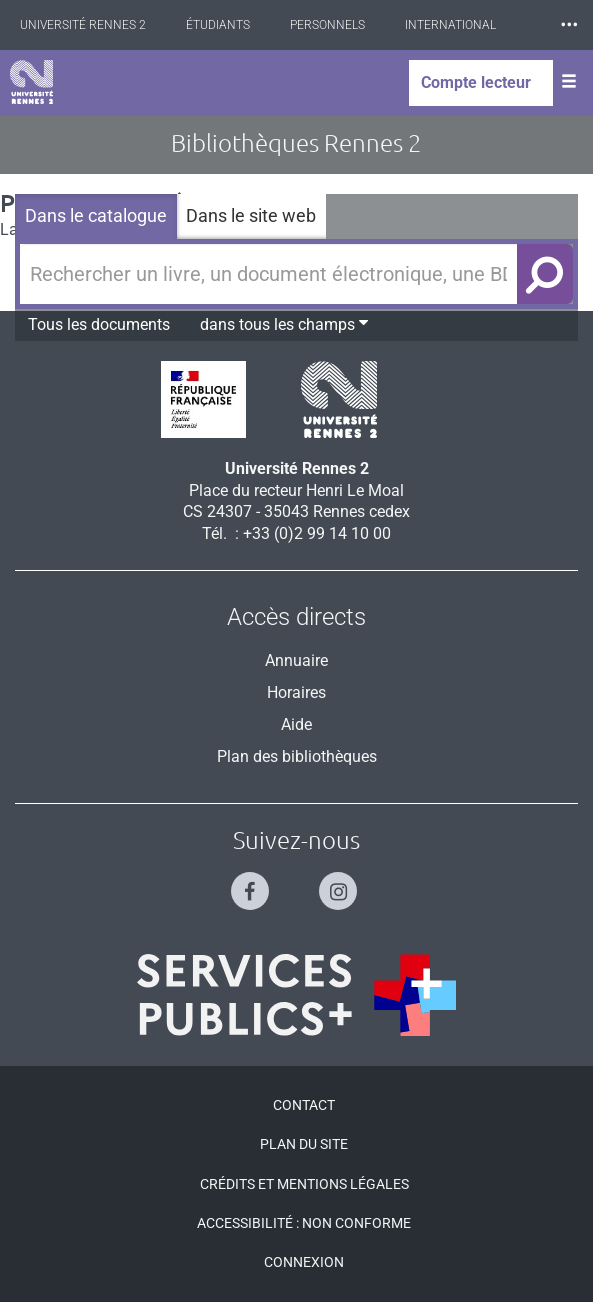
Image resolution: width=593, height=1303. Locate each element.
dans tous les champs (284, 324)
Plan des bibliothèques (297, 756)
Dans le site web (251, 215)
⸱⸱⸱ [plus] (569, 24)
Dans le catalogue (96, 215)
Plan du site (304, 1144)
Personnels (327, 25)
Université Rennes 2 (83, 25)
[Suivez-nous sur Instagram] (340, 882)
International (450, 25)
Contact (304, 1105)
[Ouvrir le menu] (569, 83)
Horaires (296, 692)
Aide (296, 724)
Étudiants (218, 25)
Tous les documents (99, 324)
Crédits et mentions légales (304, 1184)
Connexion (304, 1262)
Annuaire (296, 660)
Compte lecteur (476, 82)
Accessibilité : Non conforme (304, 1223)
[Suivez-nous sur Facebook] (252, 882)
